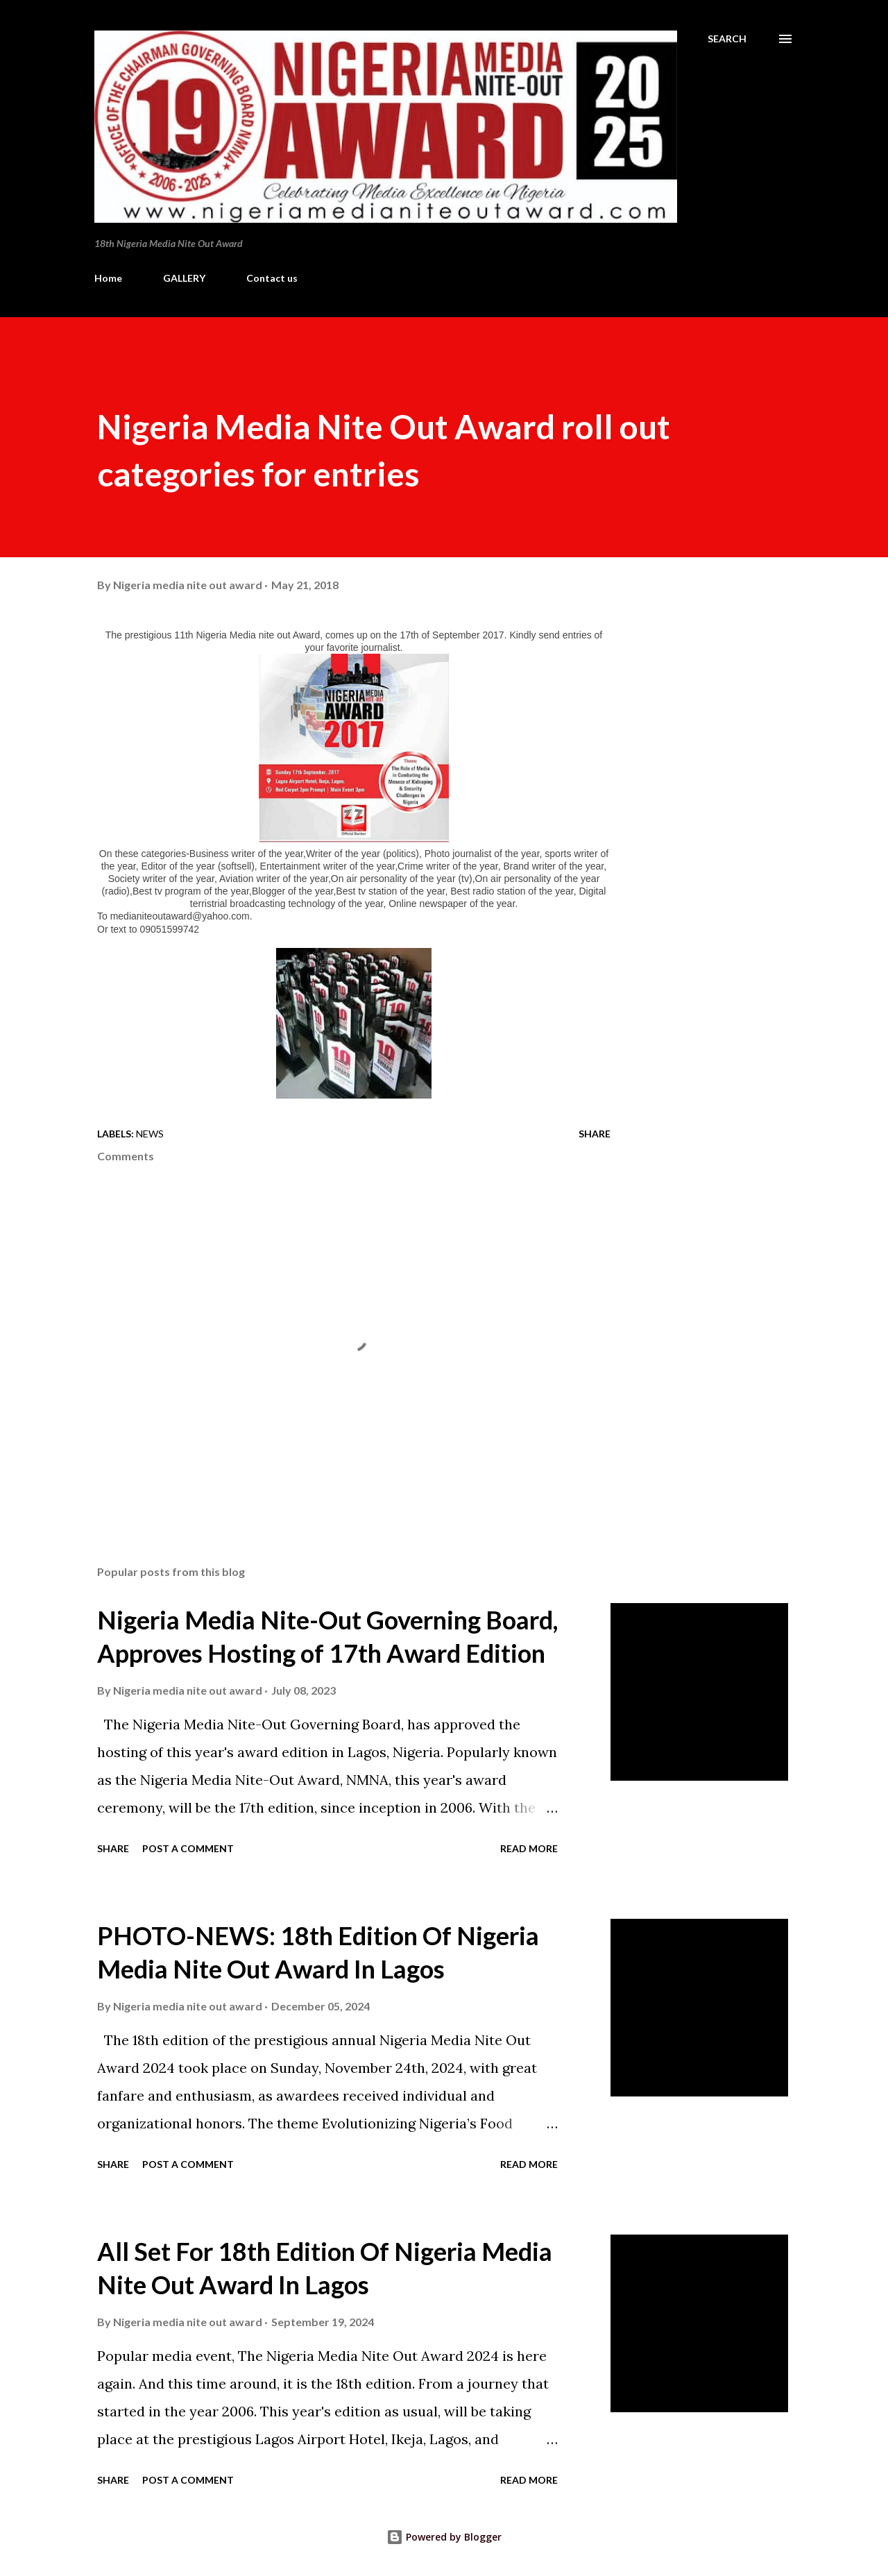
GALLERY (184, 278)
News (150, 1133)
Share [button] (594, 1133)
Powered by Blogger (444, 2536)
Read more (529, 1848)
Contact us (272, 278)
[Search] (727, 39)
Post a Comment (188, 1848)
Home (108, 278)
